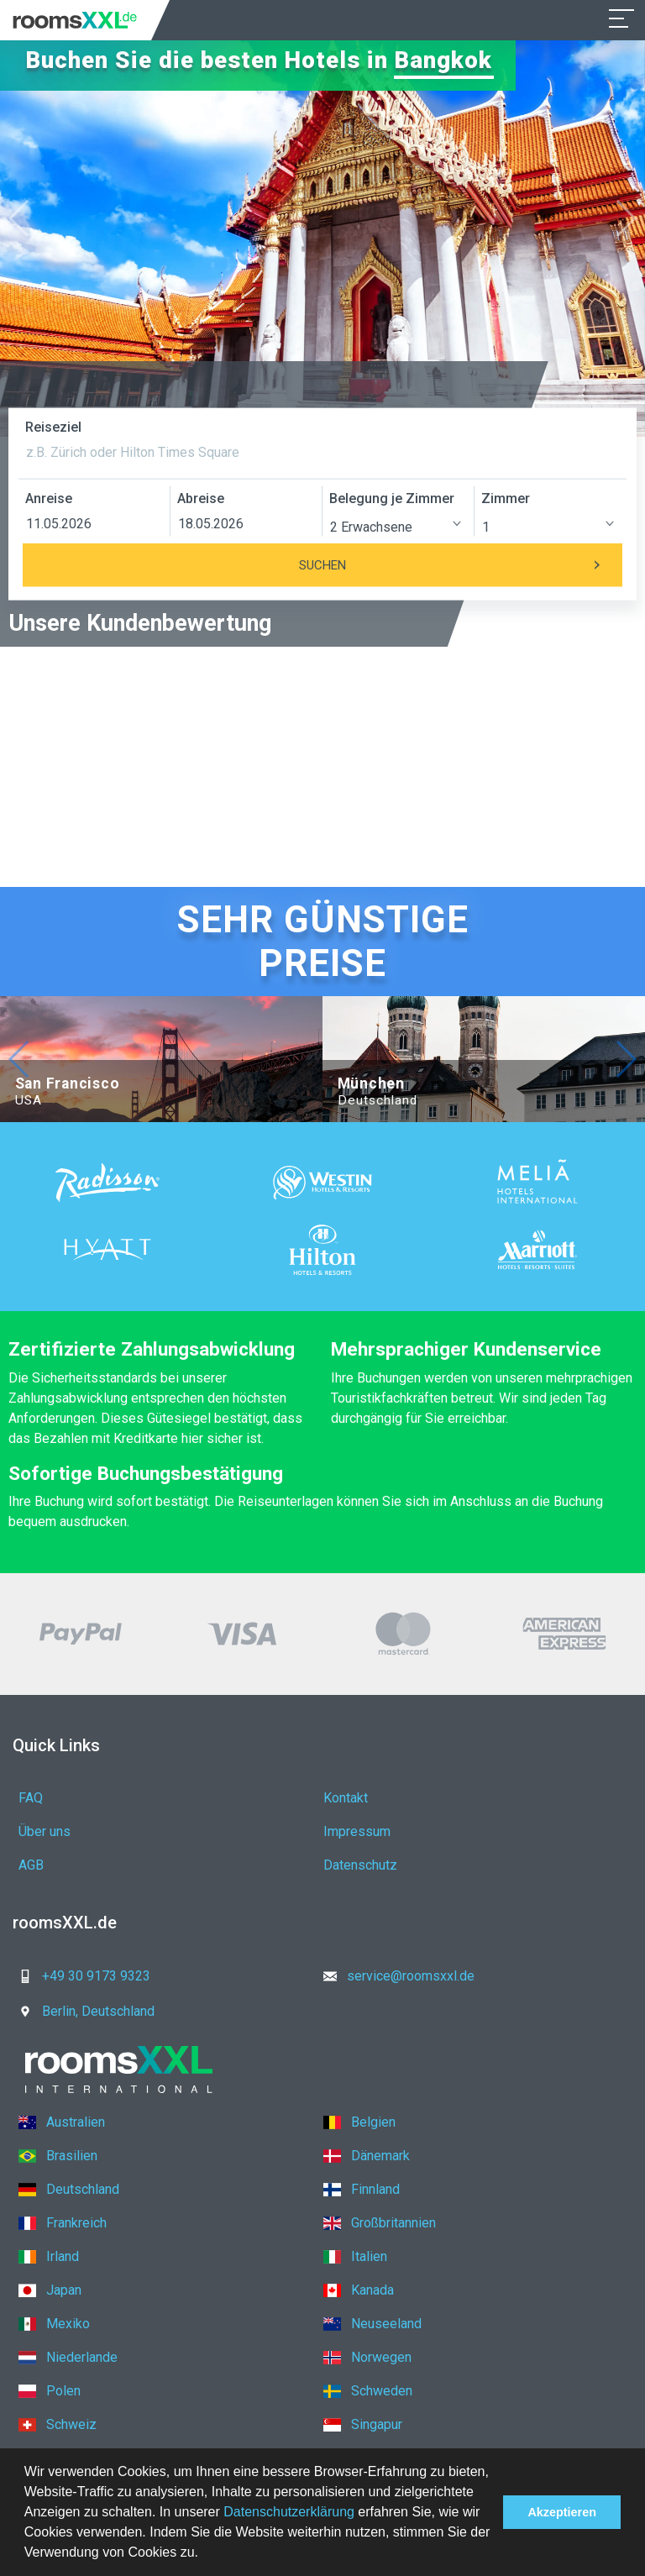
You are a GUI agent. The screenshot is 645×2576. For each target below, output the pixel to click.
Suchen (460, 565)
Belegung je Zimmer (391, 498)
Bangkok (446, 60)
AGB (31, 1865)
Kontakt (345, 1798)
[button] (204, 2554)
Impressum (357, 1831)
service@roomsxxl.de (394, 1976)
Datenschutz (360, 1865)
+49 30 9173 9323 (79, 1976)
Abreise (200, 498)
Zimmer (505, 498)
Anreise (48, 498)
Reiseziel (53, 427)
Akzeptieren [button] (561, 2512)
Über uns (44, 1831)
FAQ (30, 1798)
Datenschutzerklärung (288, 2512)
